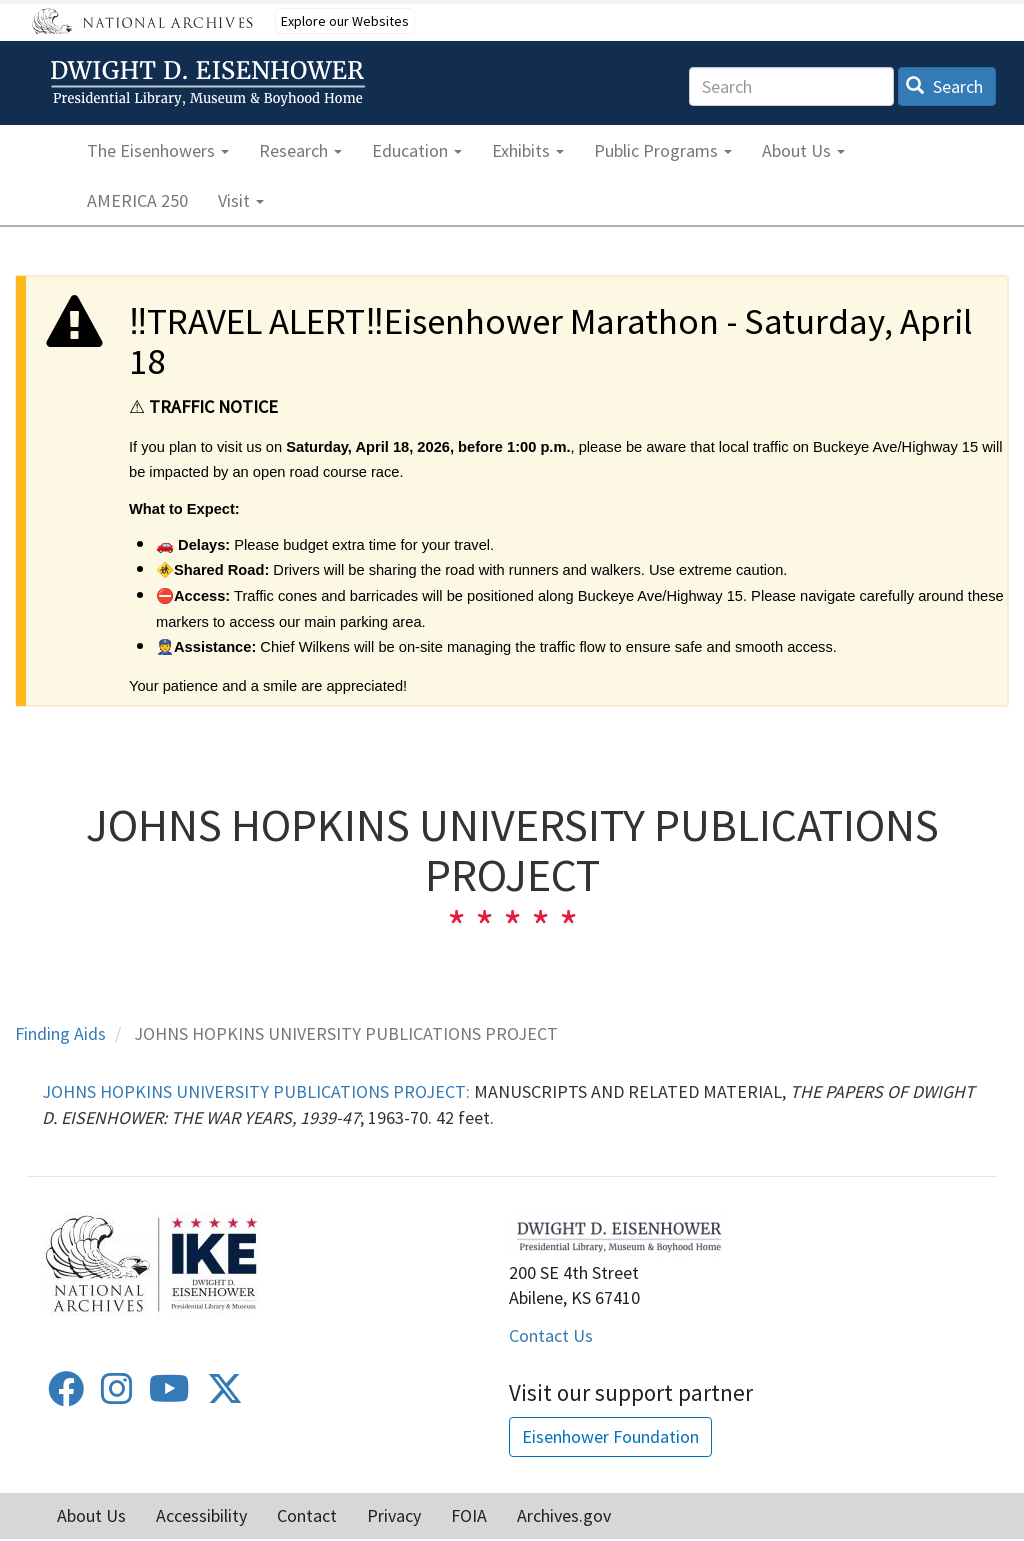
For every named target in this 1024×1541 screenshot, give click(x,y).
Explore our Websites (345, 21)
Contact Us (551, 1335)
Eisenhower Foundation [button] (610, 1436)
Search (944, 86)
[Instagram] (117, 1395)
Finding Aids (60, 1033)
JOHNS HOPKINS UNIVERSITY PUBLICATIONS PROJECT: (256, 1091)
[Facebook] (66, 1395)
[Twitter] (225, 1395)
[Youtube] (169, 1395)
